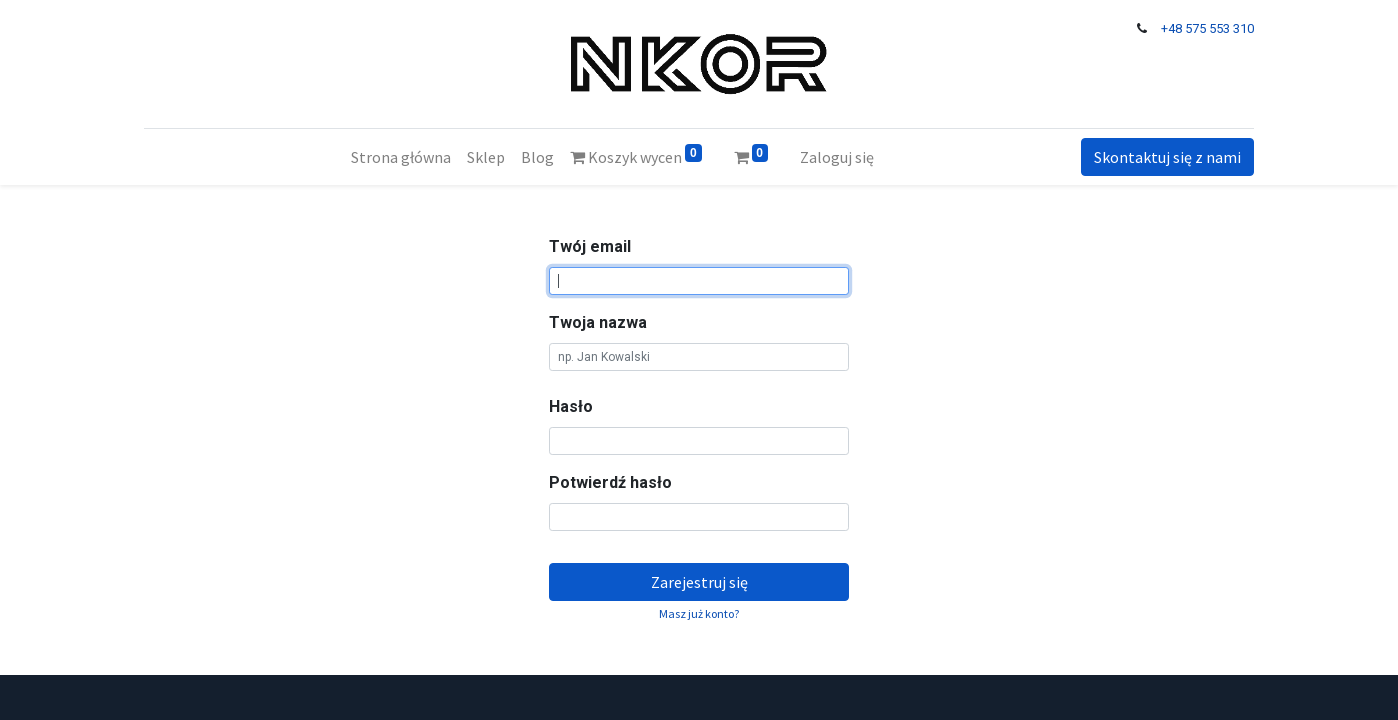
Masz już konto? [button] (699, 613)
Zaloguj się (837, 157)
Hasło (571, 406)
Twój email (590, 246)
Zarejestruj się (699, 582)
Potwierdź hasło (610, 482)
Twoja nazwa (598, 322)
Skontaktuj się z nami (1167, 157)
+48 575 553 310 (1207, 28)
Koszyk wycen (635, 155)
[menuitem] (401, 157)
